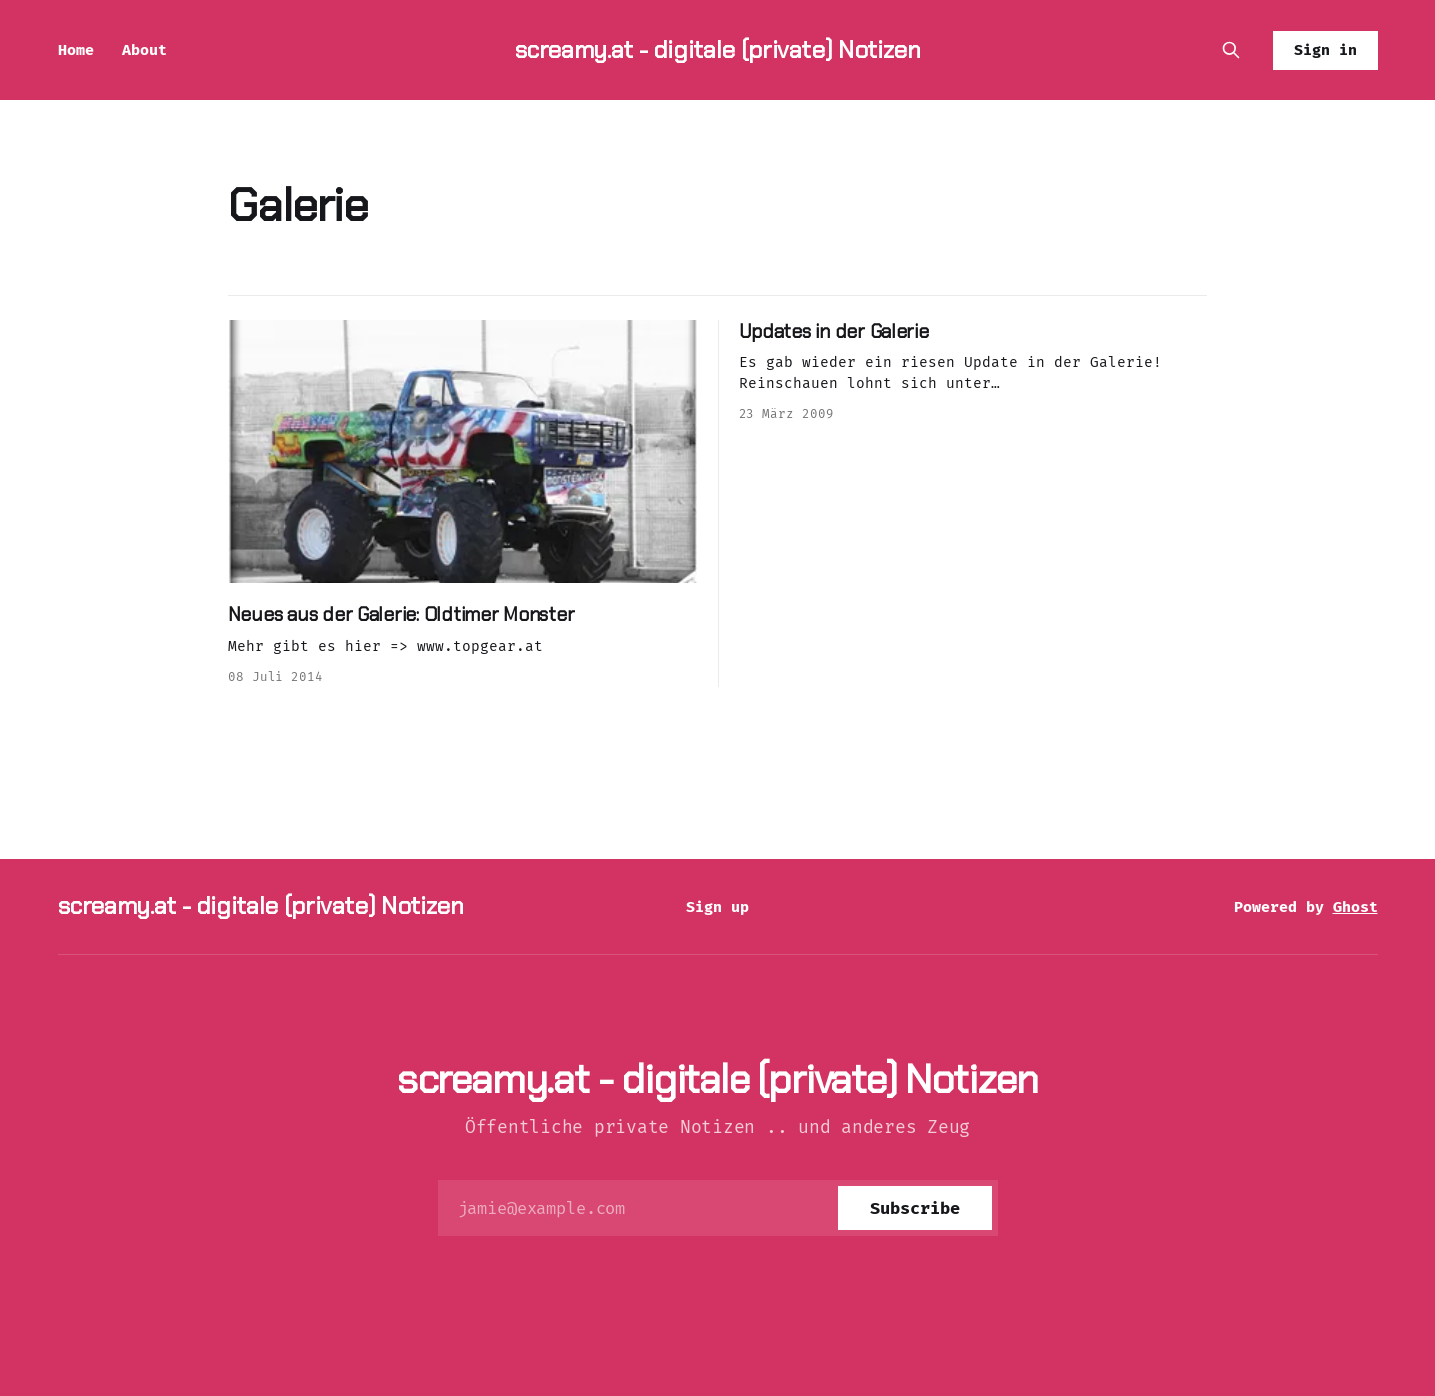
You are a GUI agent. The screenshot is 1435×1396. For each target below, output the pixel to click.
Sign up (717, 907)
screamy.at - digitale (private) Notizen (718, 49)
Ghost (1355, 907)
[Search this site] (1231, 50)
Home (76, 50)
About (144, 50)
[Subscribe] (914, 1208)
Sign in (1325, 50)
